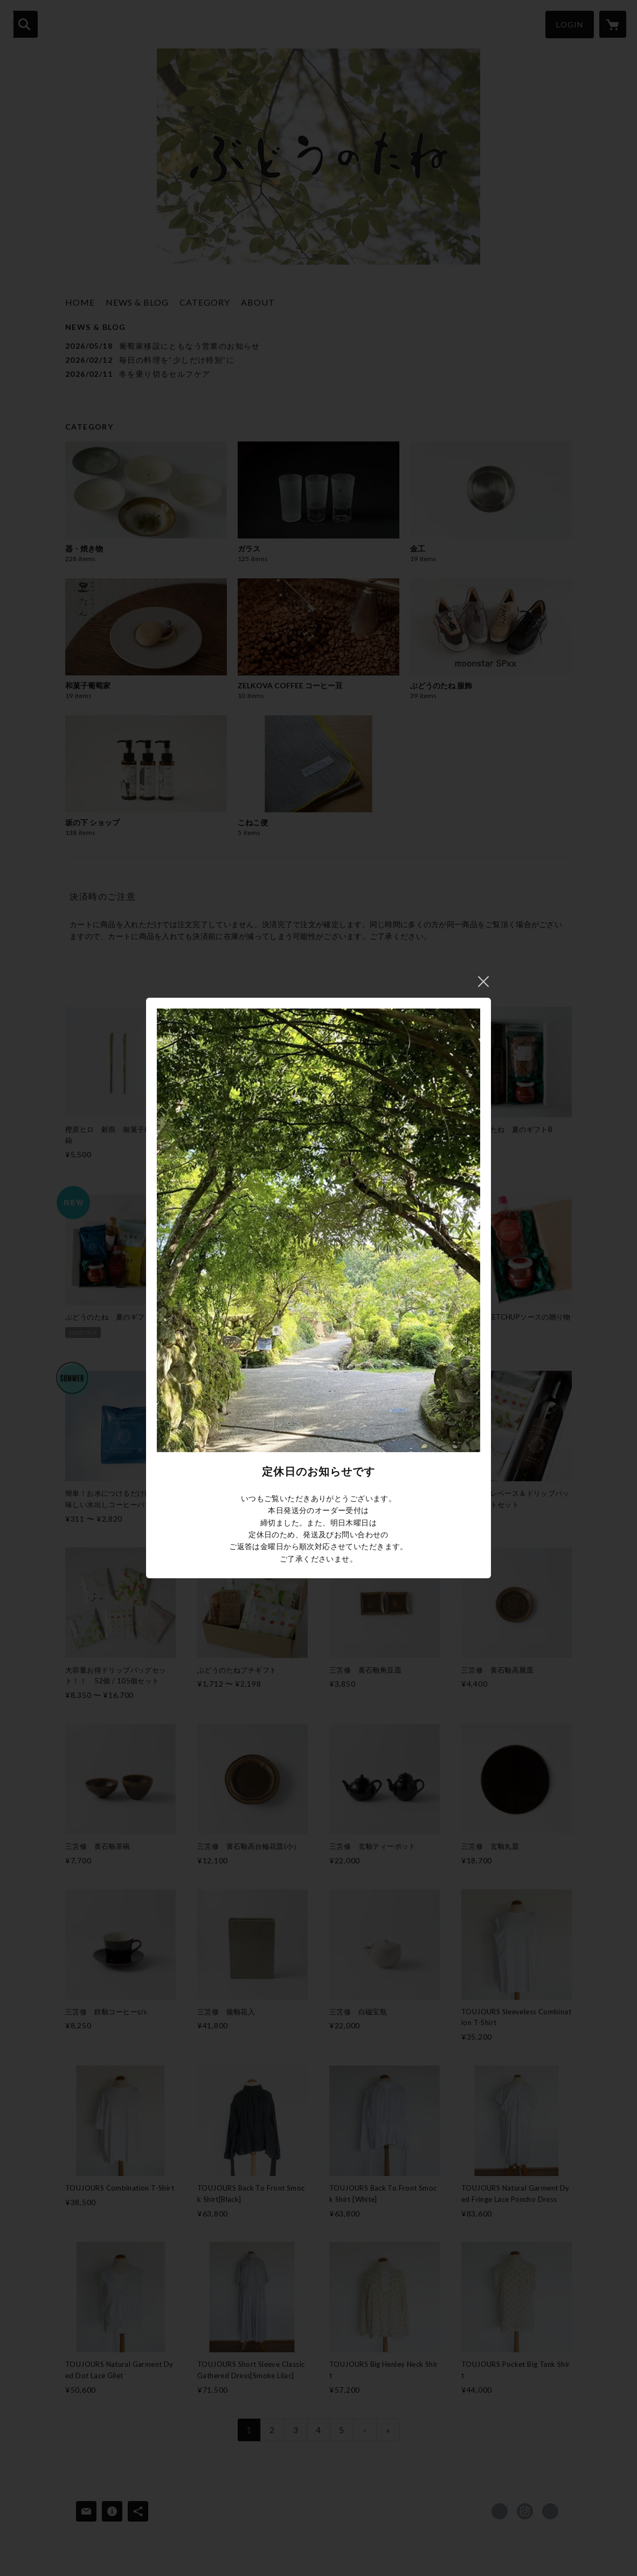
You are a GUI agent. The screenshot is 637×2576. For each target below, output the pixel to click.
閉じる (483, 981)
